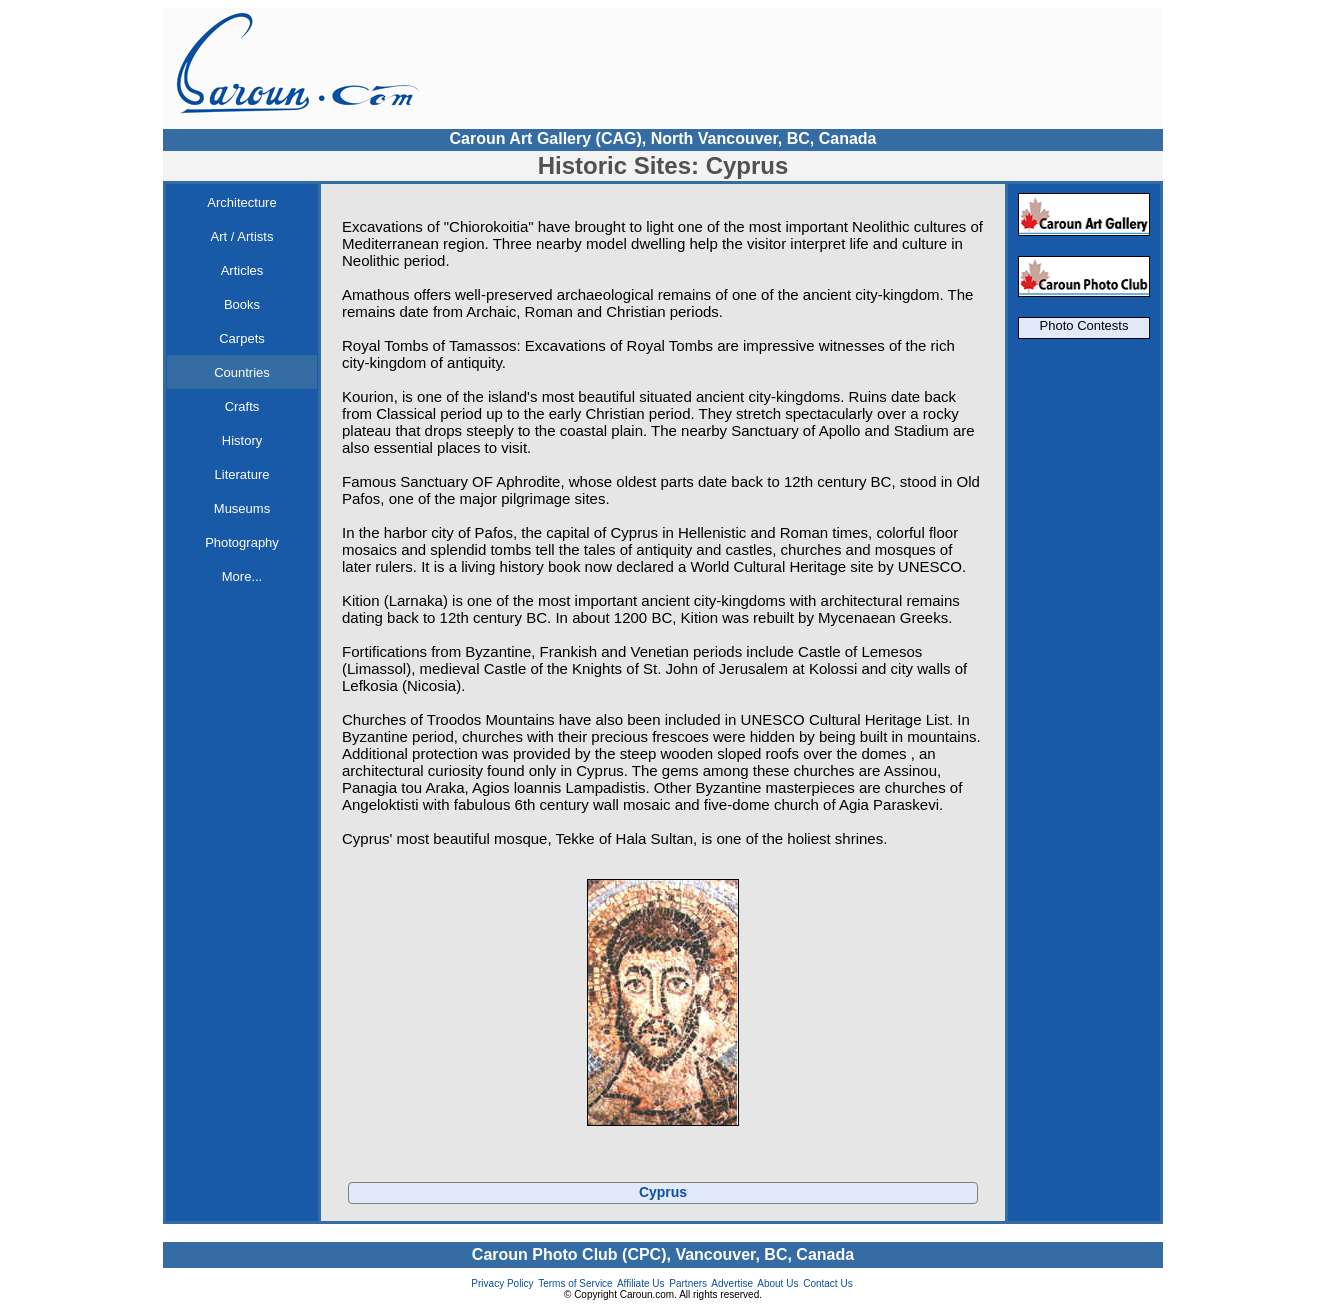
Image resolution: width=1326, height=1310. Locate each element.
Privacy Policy (502, 1283)
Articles (242, 270)
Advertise (732, 1283)
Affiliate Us (641, 1283)
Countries (242, 372)
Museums (242, 508)
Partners (688, 1283)
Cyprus (663, 1192)
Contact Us (827, 1283)
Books (242, 304)
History (242, 440)
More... (242, 576)
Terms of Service (575, 1283)
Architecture (241, 202)
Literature (242, 474)
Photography (242, 542)
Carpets (242, 338)
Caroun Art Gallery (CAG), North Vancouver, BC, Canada (662, 138)
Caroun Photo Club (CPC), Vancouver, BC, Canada (663, 1254)
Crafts (242, 406)
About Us (777, 1283)
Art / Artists (242, 236)
